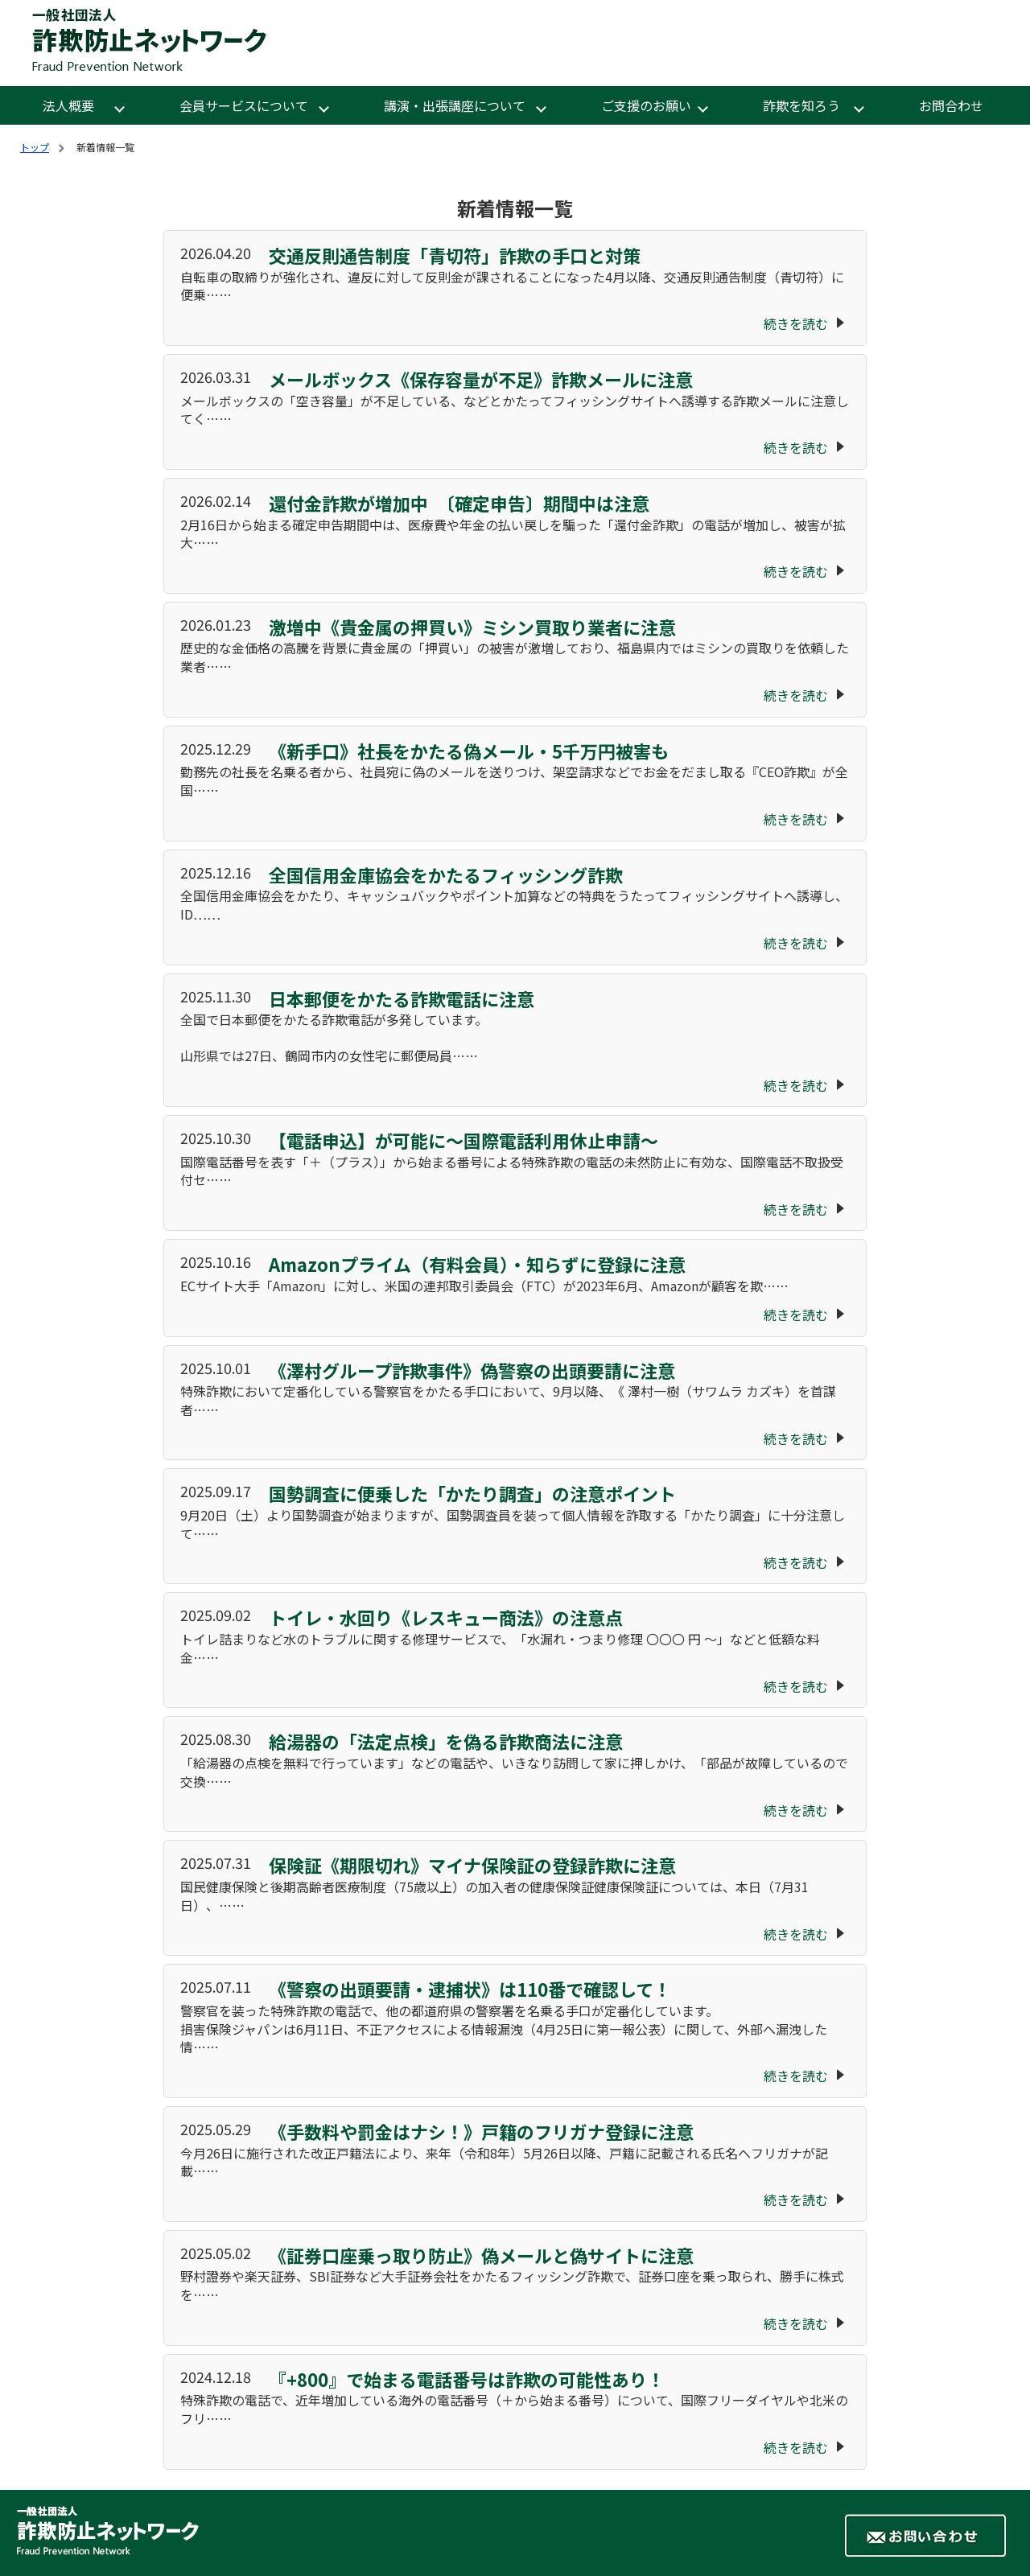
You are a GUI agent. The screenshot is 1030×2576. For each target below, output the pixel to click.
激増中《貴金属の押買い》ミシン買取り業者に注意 (470, 627)
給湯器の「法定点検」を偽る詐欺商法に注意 (444, 1741)
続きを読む (796, 323)
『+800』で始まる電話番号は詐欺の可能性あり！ (465, 2379)
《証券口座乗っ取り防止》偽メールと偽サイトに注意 (479, 2255)
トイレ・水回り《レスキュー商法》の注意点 (444, 1617)
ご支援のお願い (646, 105)
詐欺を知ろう (803, 105)
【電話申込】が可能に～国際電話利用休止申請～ (461, 1140)
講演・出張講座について (454, 105)
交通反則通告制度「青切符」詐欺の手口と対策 (453, 255)
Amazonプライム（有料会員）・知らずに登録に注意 (475, 1264)
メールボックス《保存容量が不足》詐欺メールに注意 (479, 379)
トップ (34, 147)
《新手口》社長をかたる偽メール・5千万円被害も (467, 750)
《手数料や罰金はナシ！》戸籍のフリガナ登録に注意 (479, 2131)
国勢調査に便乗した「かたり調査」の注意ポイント (470, 1493)
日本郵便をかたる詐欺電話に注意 (399, 998)
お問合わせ (951, 105)
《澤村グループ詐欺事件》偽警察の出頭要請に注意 (470, 1370)
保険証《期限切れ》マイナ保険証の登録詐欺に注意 (470, 1865)
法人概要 (70, 105)
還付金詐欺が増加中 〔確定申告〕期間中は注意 (457, 503)
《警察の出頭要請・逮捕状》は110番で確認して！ (468, 1989)
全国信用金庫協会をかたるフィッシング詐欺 (444, 874)
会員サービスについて (243, 105)
